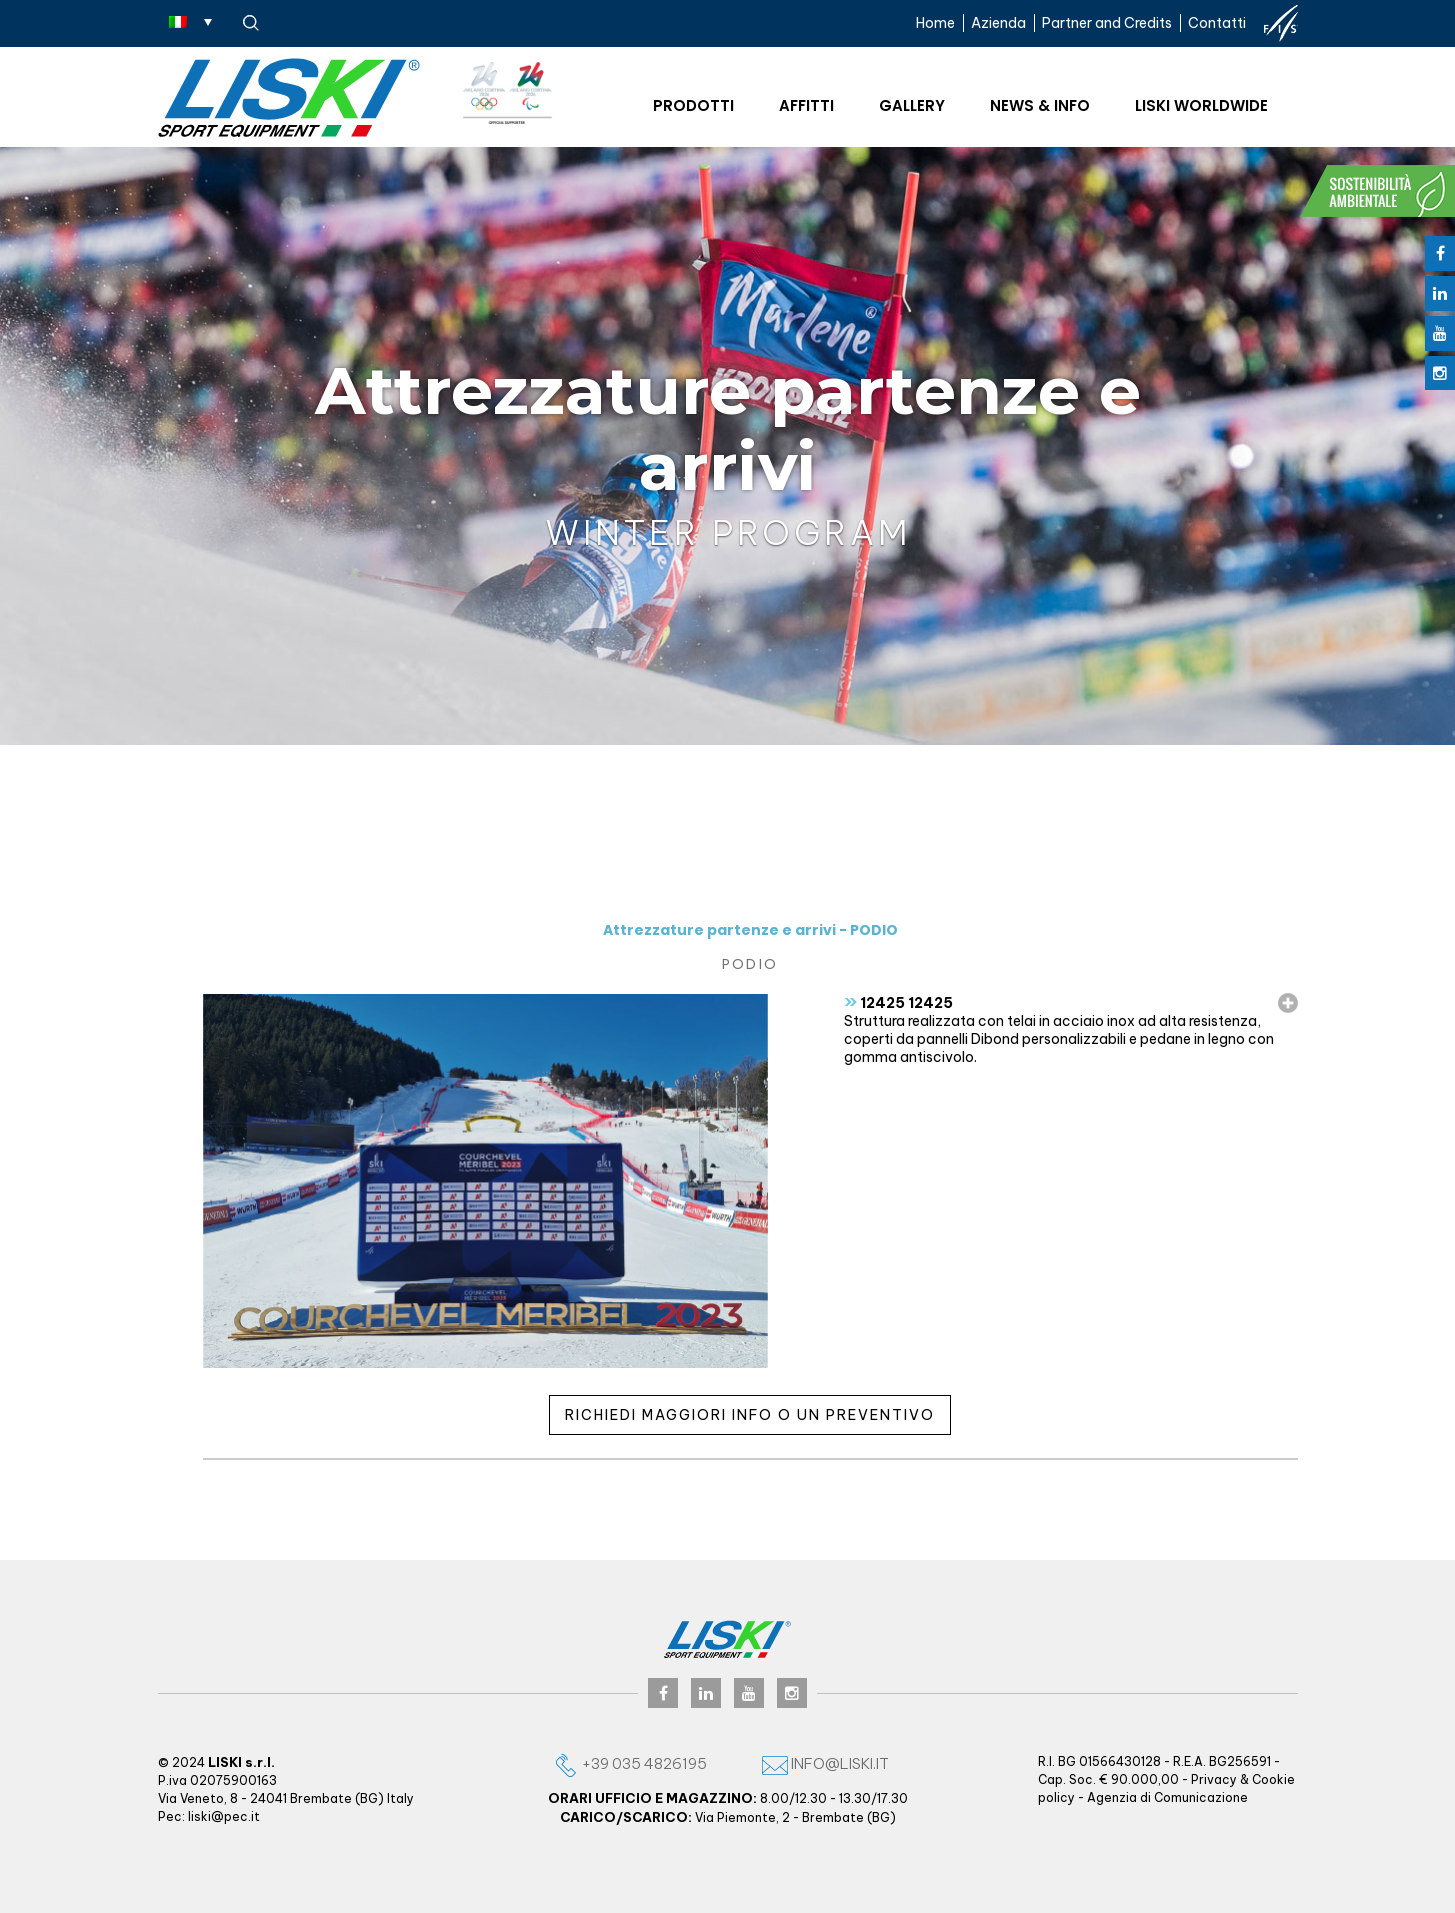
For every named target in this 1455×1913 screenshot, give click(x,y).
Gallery (912, 105)
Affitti (806, 105)
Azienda (998, 23)
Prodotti (693, 105)
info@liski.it (825, 1763)
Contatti (1217, 23)
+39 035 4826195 (630, 1763)
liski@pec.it (224, 1816)
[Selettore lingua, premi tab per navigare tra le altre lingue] (190, 21)
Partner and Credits (1107, 23)
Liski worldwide (1201, 105)
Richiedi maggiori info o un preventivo (750, 1415)
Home (935, 23)
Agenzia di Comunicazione (1167, 1797)
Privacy (1214, 1779)
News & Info (1040, 105)
